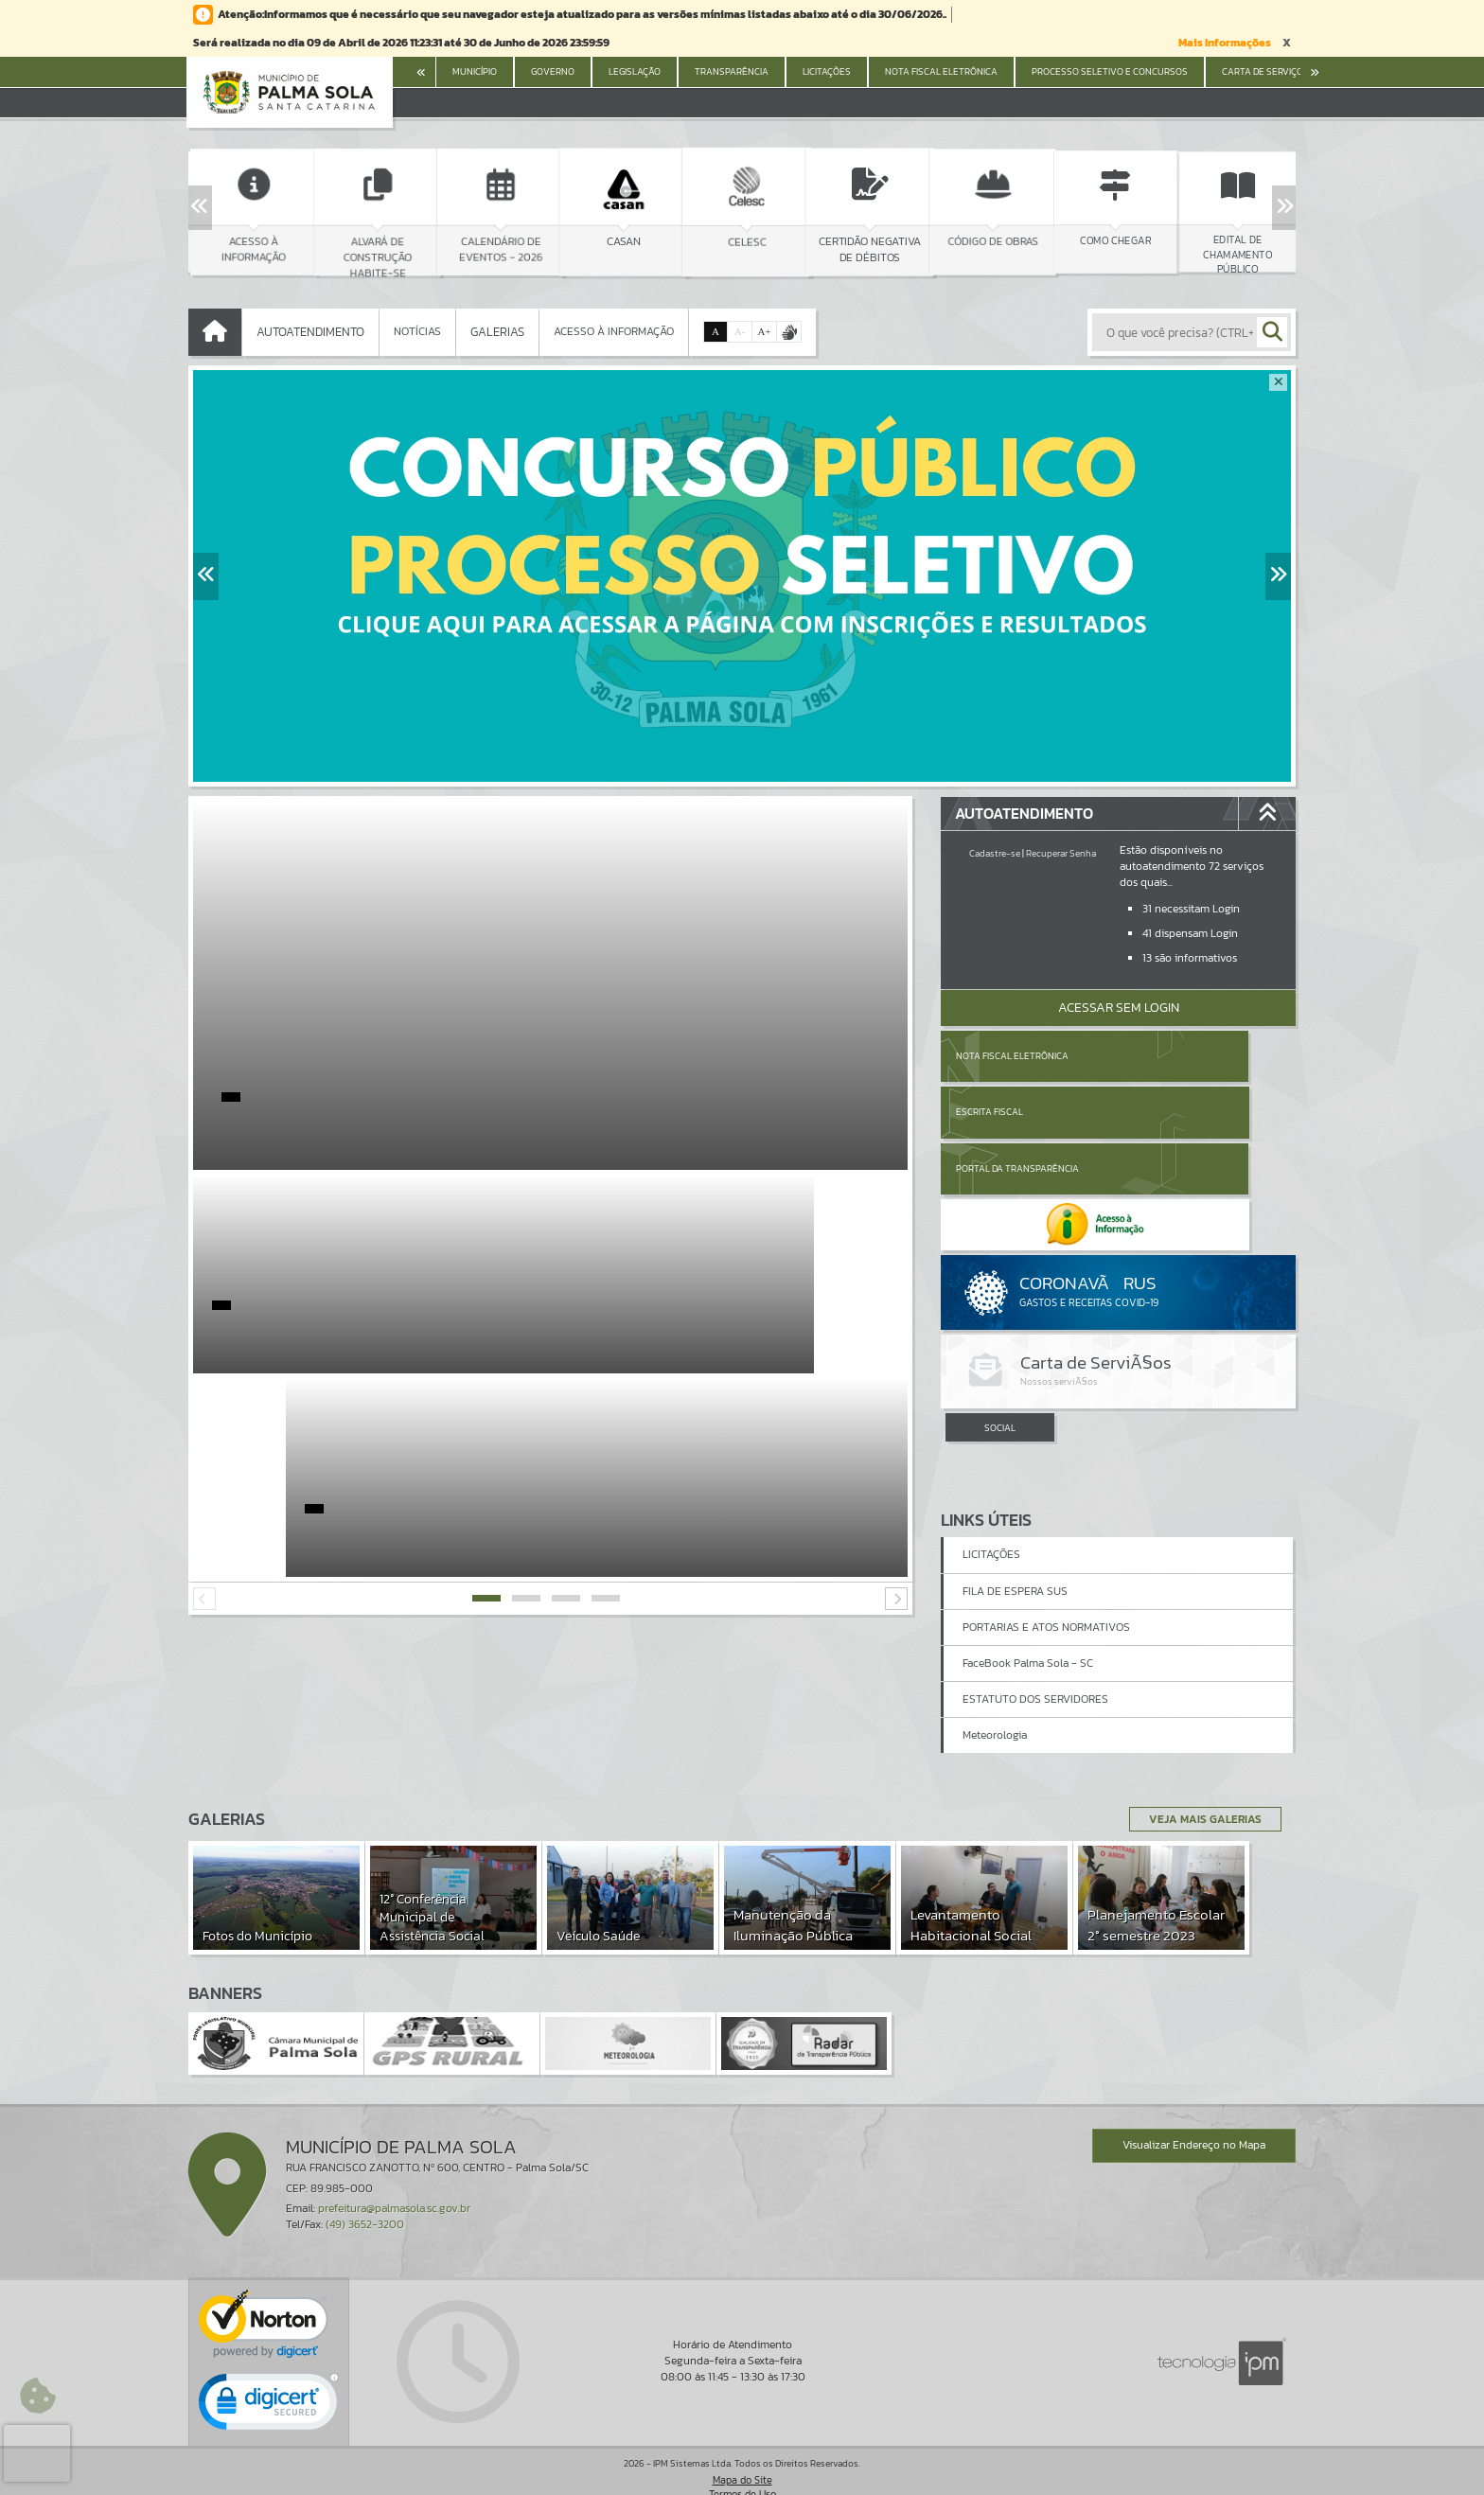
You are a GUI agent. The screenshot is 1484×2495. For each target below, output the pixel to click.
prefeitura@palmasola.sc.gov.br (394, 2175)
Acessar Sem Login (1118, 1007)
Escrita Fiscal (1167, 1056)
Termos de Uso (742, 2460)
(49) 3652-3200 (365, 2192)
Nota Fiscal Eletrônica (1012, 1056)
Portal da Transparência (1017, 1112)
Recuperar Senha (1061, 853)
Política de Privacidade (742, 2476)
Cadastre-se (994, 853)
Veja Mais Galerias (1198, 1786)
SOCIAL (1000, 1316)
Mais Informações (1224, 42)
